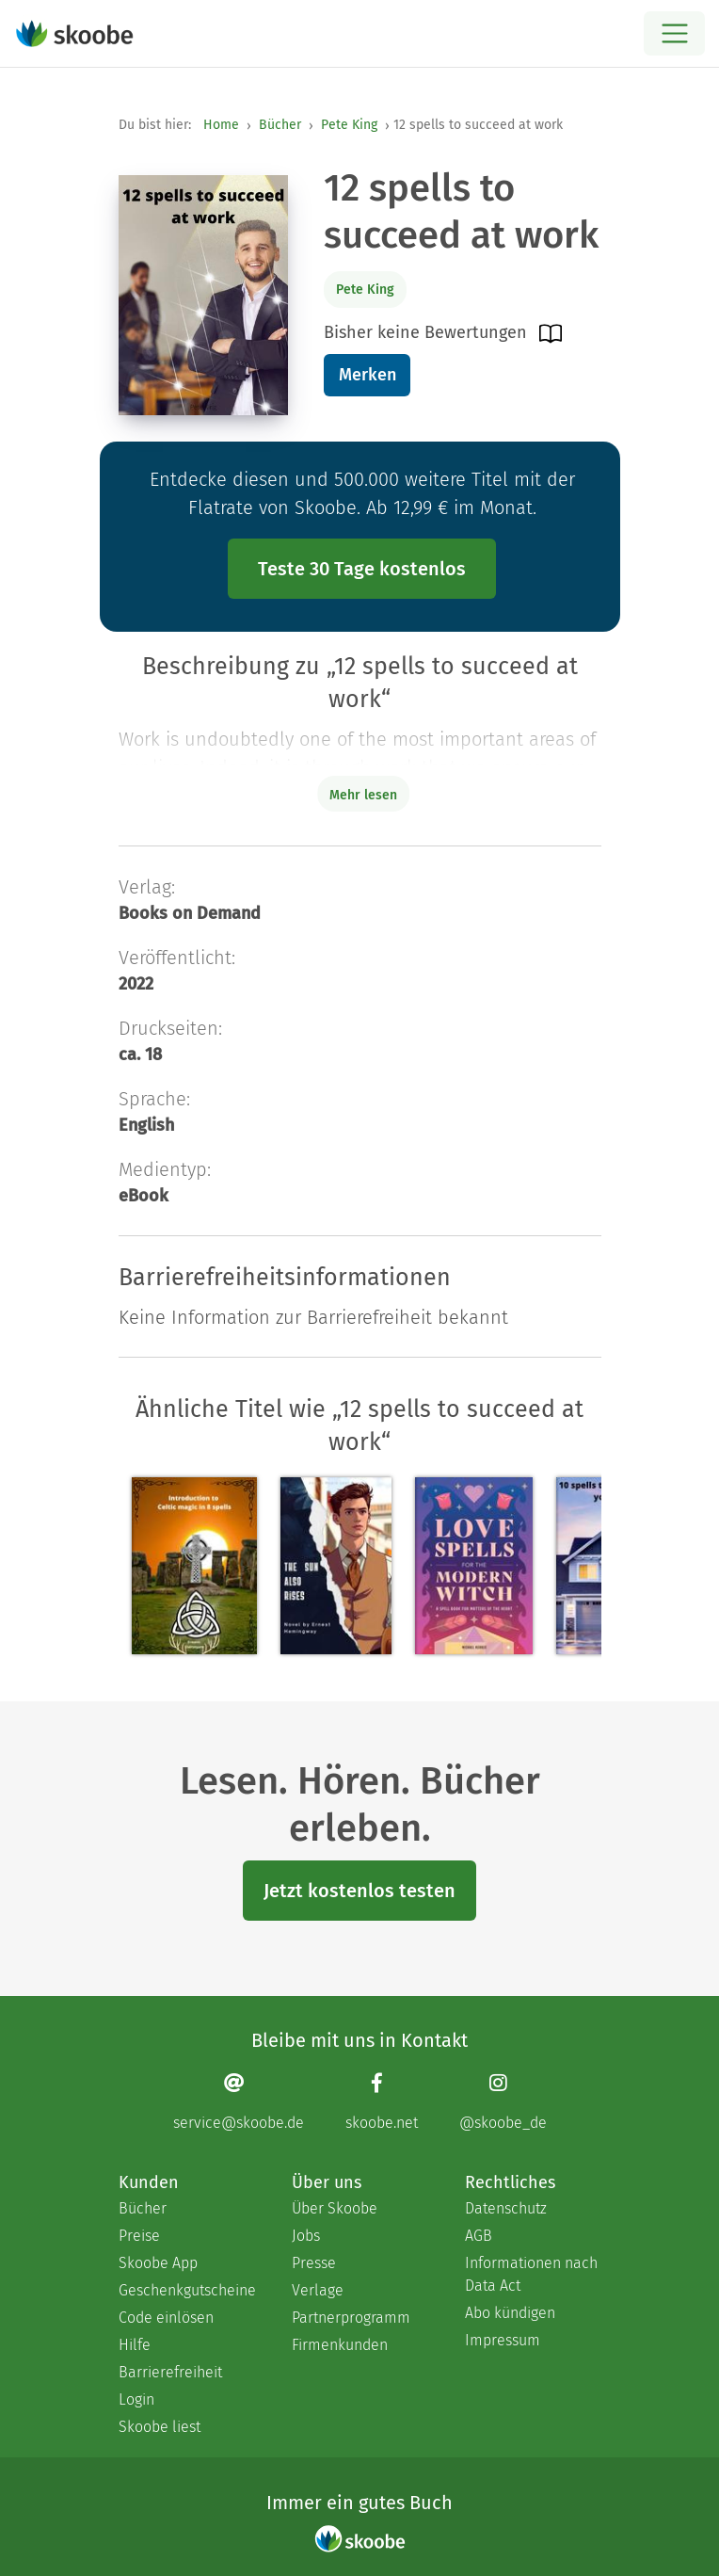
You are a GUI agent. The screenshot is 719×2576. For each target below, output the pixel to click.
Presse (314, 2263)
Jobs (306, 2236)
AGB (478, 2236)
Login (136, 2399)
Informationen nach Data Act (531, 2274)
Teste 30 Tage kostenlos (362, 568)
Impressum (502, 2340)
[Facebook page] (382, 2101)
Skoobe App (158, 2263)
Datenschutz (506, 2208)
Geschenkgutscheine (186, 2290)
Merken (367, 374)
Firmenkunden (340, 2345)
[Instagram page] (503, 2101)
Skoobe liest (159, 2427)
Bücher (280, 125)
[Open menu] (674, 33)
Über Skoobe (334, 2208)
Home (221, 125)
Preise (139, 2236)
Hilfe (135, 2345)
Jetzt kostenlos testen (359, 1890)
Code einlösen (166, 2317)
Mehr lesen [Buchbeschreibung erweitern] (363, 795)
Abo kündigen (510, 2313)
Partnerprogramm (351, 2317)
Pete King (349, 125)
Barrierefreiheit (170, 2372)
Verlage (318, 2290)
